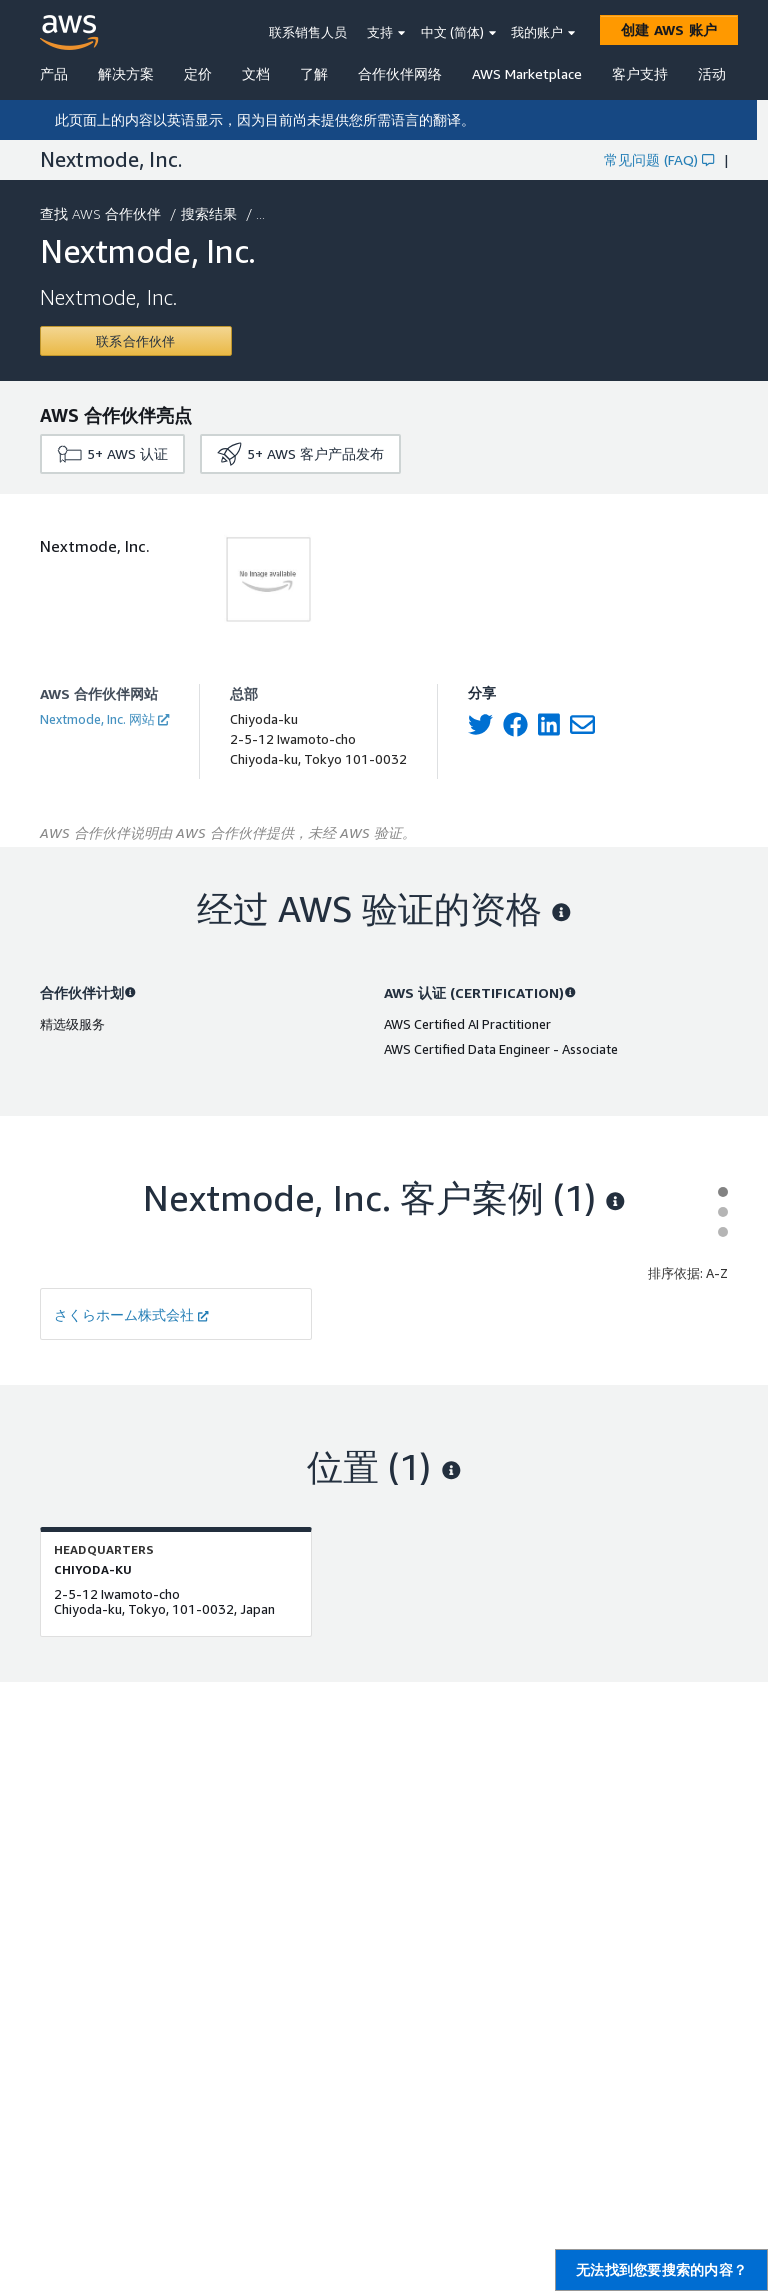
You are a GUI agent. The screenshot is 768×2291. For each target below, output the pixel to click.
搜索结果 (211, 213)
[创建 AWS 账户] (669, 30)
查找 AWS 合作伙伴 (102, 213)
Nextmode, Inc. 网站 (104, 719)
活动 (712, 73)
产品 (54, 73)
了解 (314, 73)
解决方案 (126, 73)
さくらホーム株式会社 (131, 1314)
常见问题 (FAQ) (659, 159)
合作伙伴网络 (400, 73)
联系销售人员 (308, 32)
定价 (198, 73)
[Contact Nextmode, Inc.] (136, 341)
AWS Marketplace (527, 73)
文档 (256, 73)
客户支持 (640, 73)
